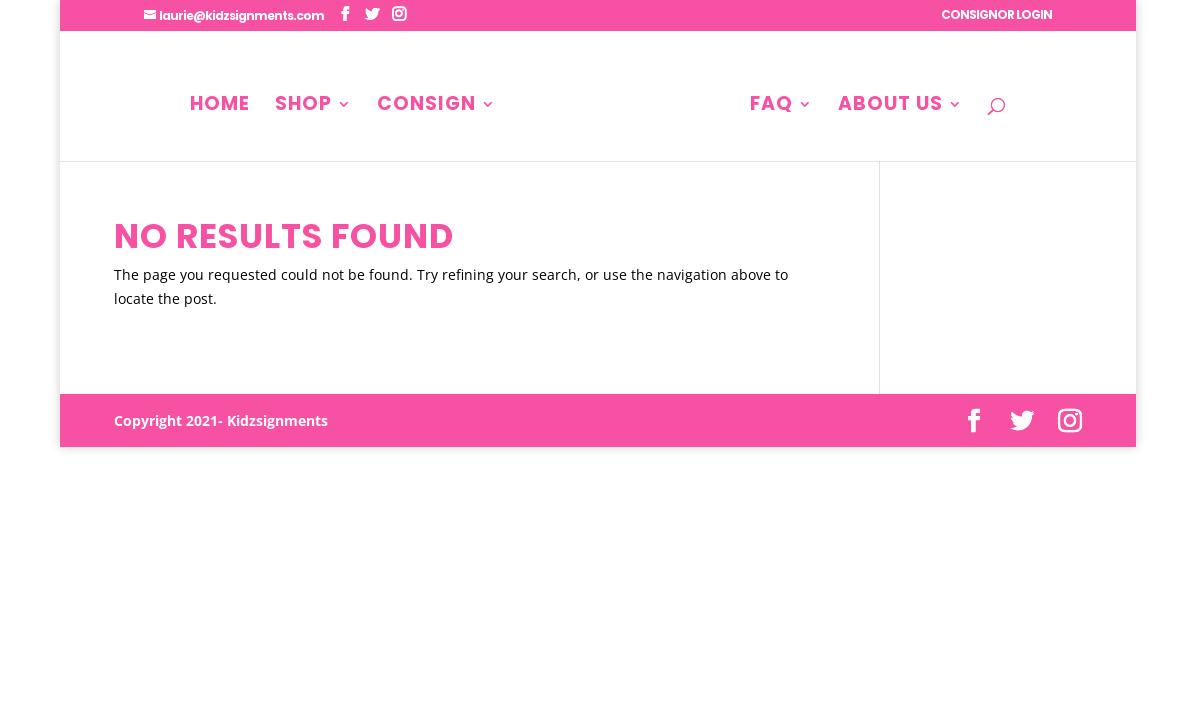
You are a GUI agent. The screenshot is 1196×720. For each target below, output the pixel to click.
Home (220, 107)
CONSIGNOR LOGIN (996, 16)
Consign (426, 107)
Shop (303, 107)
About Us (890, 107)
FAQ (771, 107)
